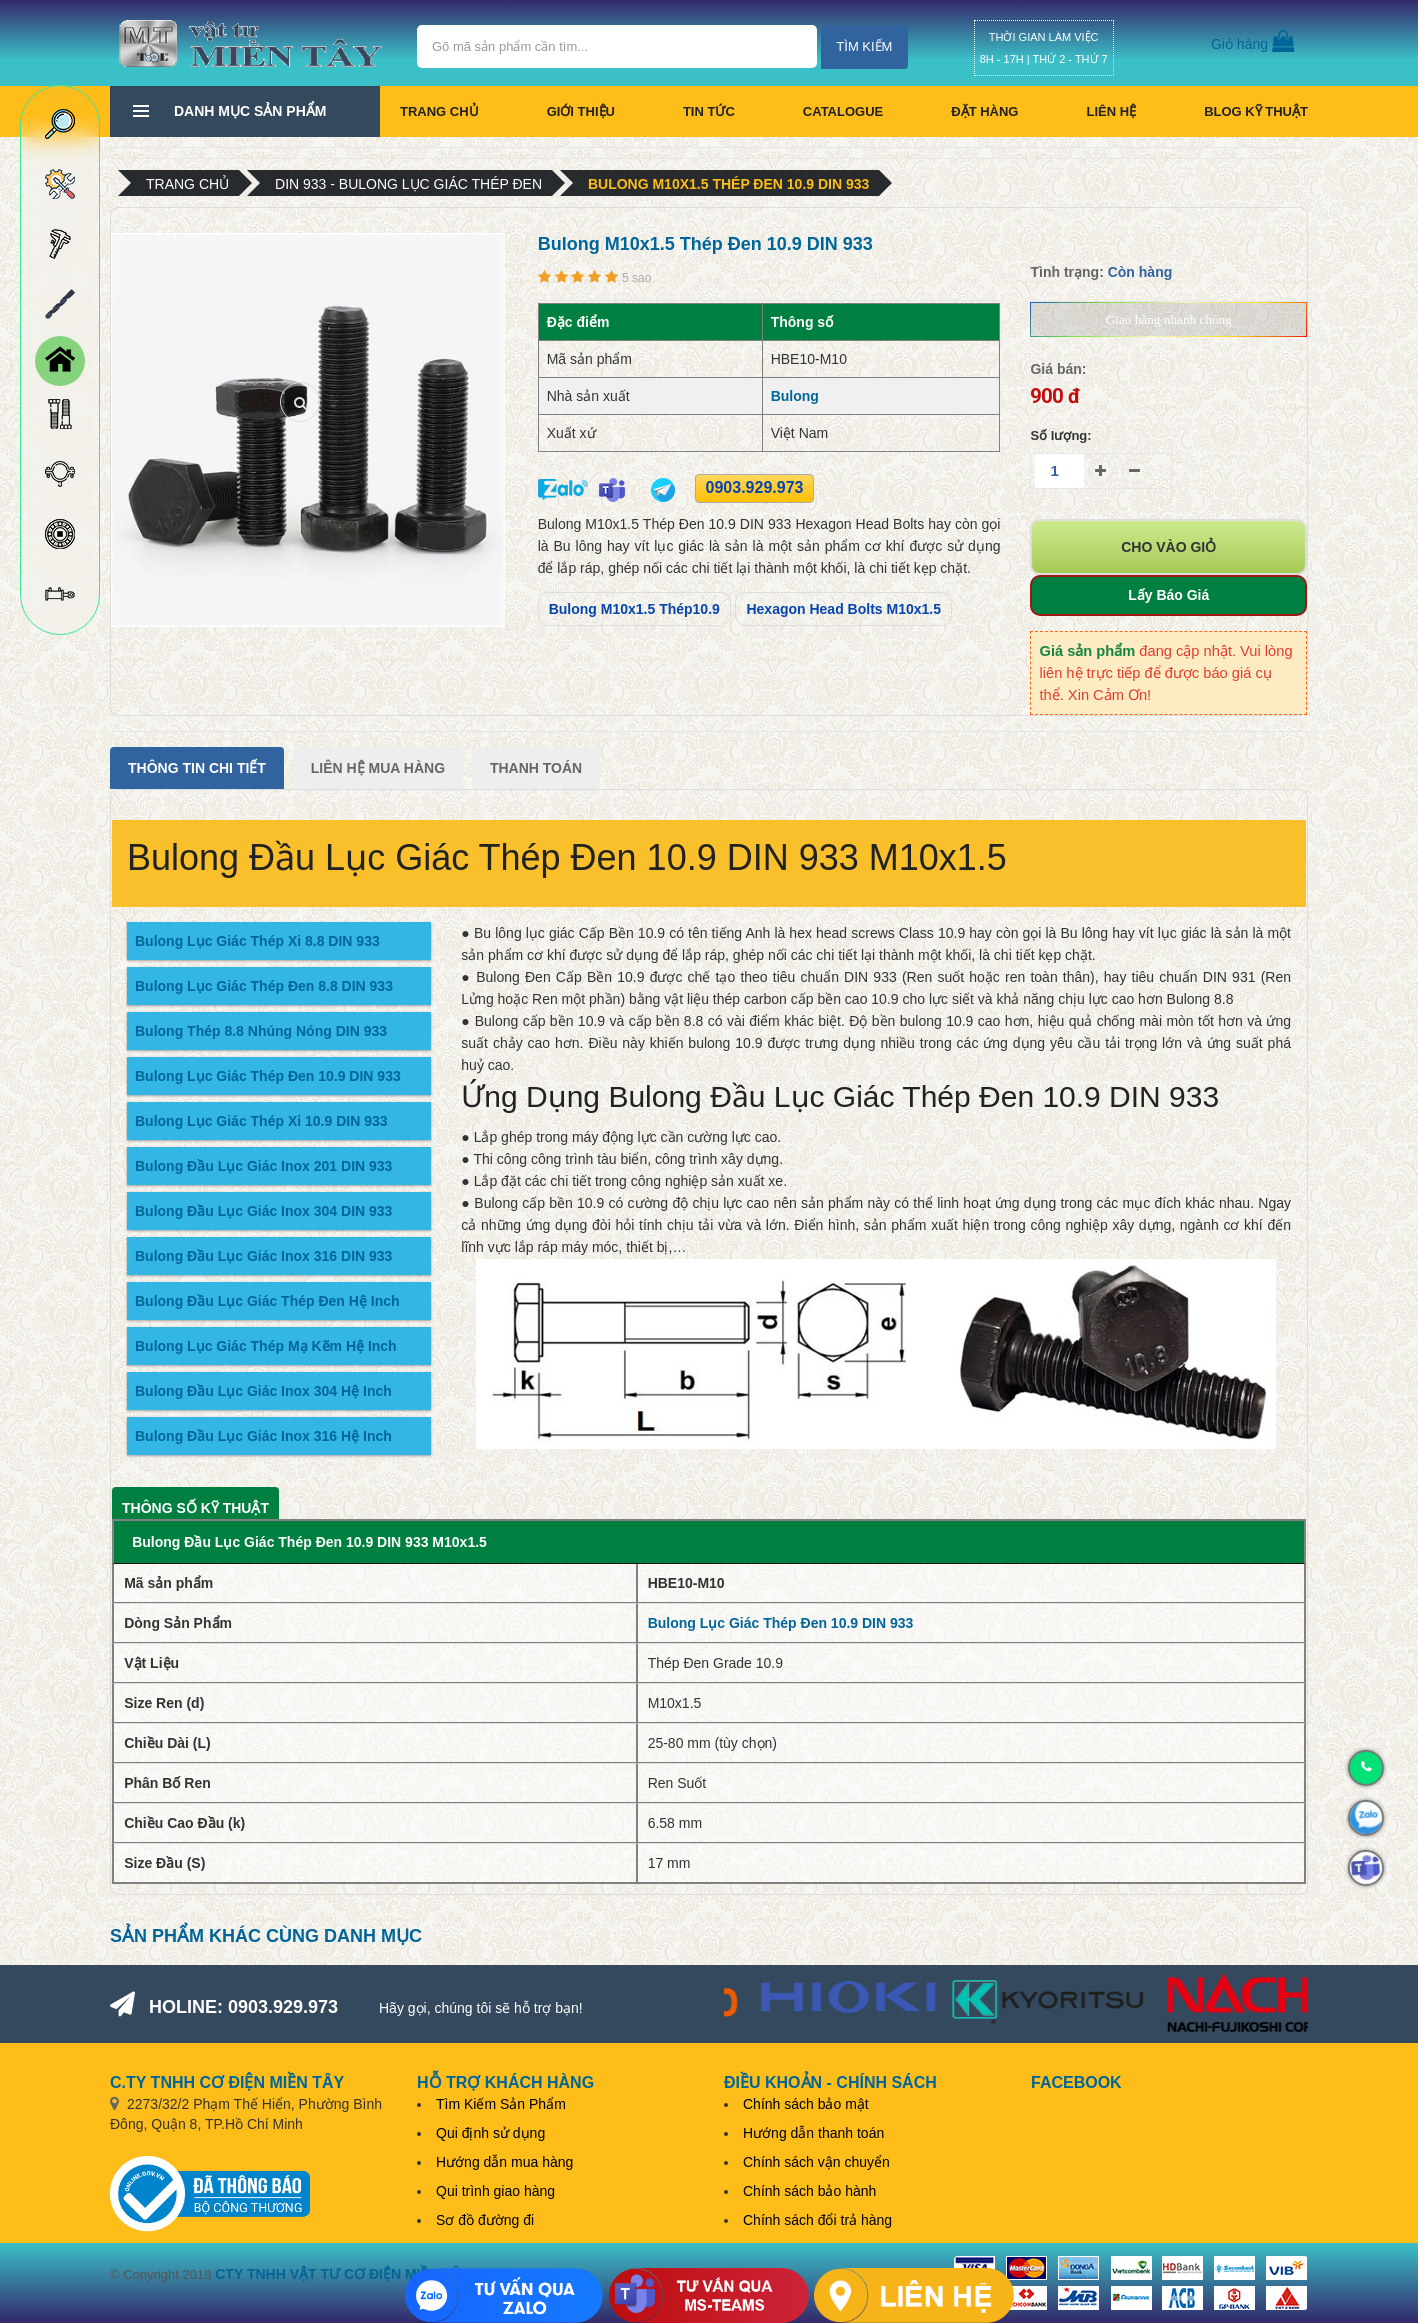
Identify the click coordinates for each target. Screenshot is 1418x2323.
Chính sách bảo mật (806, 2104)
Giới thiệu (581, 111)
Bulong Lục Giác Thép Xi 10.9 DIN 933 (261, 1121)
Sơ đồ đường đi (485, 2220)
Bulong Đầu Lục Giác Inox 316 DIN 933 (263, 1256)
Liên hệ (1111, 111)
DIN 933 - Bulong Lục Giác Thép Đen (408, 184)
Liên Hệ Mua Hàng (378, 768)
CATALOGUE (843, 111)
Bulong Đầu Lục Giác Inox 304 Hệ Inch (263, 1391)
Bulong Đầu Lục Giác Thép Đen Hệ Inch (267, 1301)
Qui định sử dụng (490, 2133)
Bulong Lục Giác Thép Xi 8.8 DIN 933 (257, 941)
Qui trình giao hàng (495, 2191)
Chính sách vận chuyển (816, 2162)
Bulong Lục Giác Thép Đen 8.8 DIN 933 (264, 986)
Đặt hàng (984, 111)
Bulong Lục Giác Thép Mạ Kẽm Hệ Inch (266, 1346)
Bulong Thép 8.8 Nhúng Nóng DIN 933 (261, 1031)
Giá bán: (1058, 369)
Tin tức (709, 111)
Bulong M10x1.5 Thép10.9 (634, 609)
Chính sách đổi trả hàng (817, 2220)
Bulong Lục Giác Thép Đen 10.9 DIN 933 (268, 1076)
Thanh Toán (536, 768)
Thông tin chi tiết (197, 768)
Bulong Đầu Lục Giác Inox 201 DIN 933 (263, 1166)
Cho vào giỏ (1168, 547)
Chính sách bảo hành (809, 2191)
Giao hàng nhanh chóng (1169, 319)
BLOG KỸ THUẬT (1256, 111)
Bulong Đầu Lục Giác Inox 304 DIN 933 (263, 1211)
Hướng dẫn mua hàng (504, 2162)
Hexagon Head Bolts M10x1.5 (843, 609)
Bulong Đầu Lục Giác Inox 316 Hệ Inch (263, 1436)
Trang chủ (439, 111)
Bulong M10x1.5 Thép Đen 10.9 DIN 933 (728, 184)
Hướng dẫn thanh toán (813, 2133)
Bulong (795, 396)
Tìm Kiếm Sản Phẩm (501, 2104)
